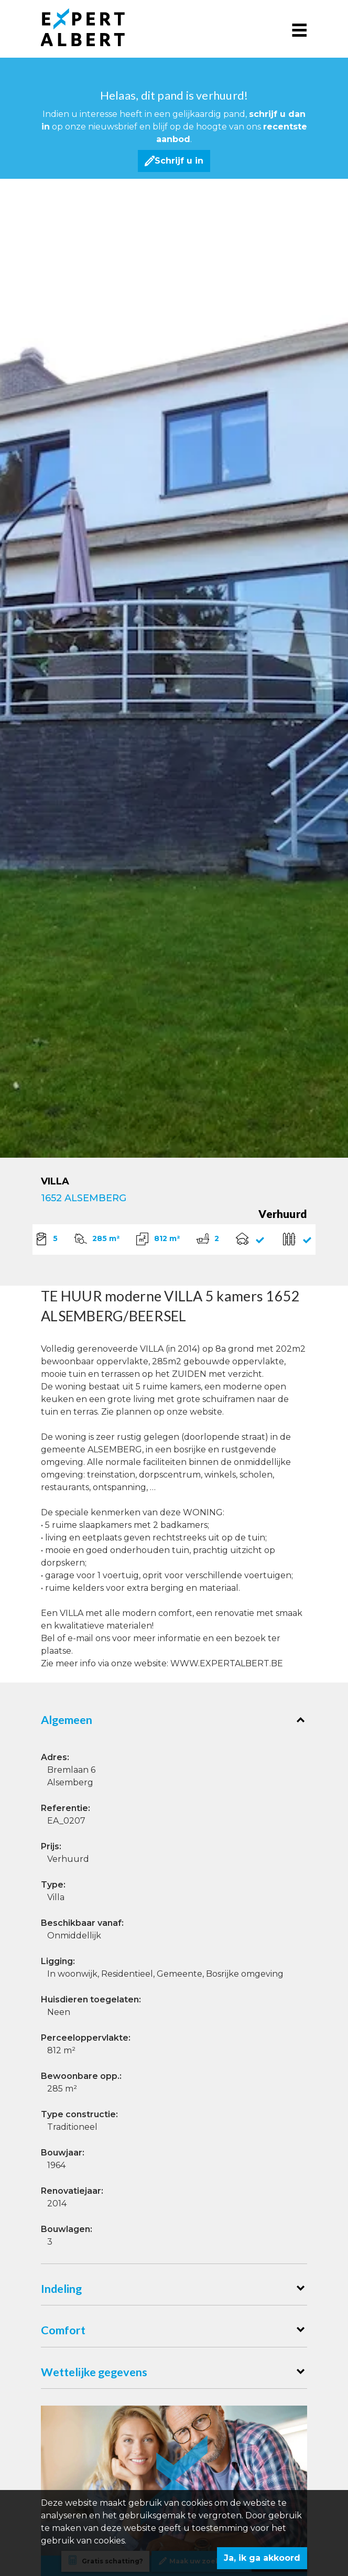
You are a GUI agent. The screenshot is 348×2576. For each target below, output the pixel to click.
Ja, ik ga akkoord (262, 2558)
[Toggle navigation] (299, 29)
